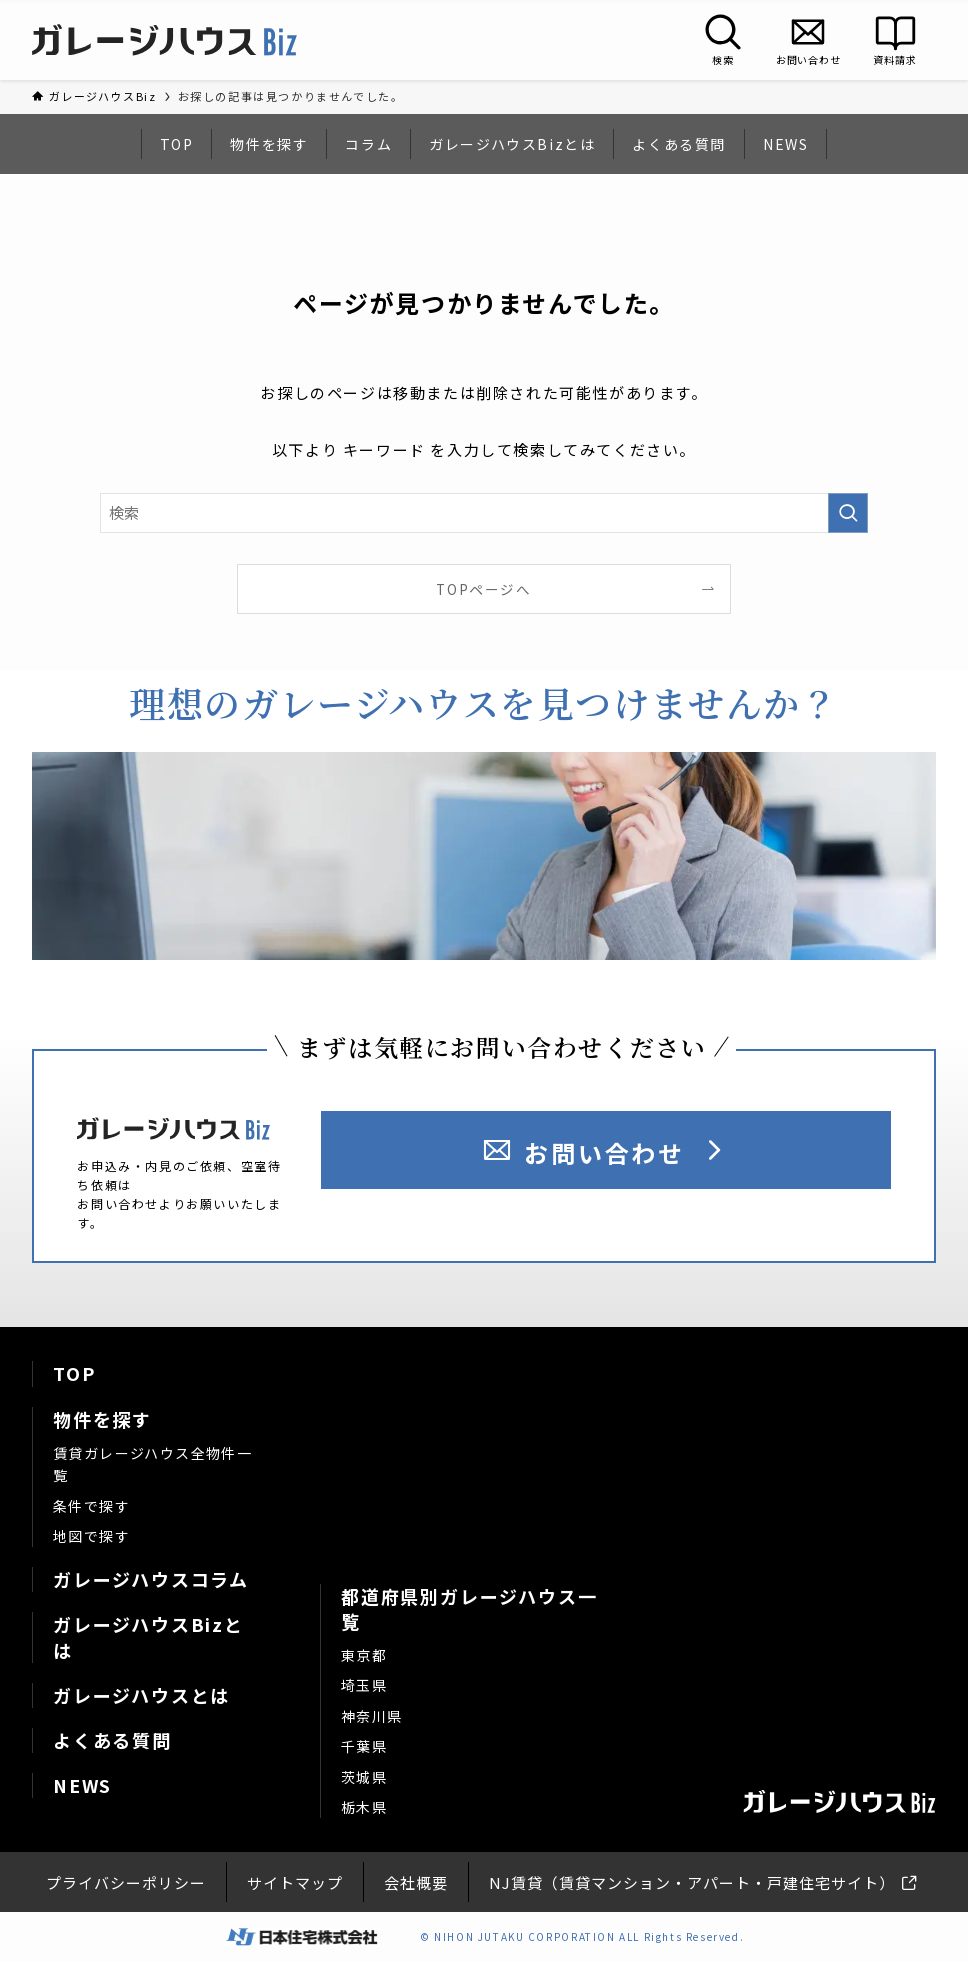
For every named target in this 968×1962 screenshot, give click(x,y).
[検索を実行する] (848, 513)
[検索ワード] (484, 513)
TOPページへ (483, 589)
